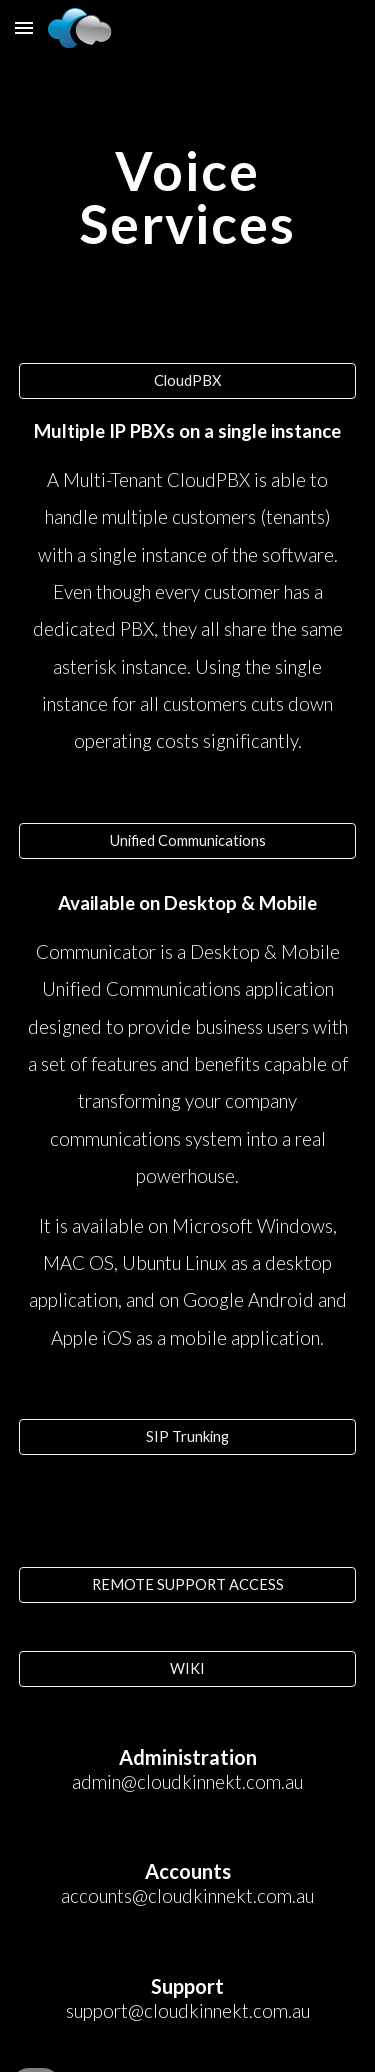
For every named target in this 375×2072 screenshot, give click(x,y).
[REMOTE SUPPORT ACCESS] (188, 1585)
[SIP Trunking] (188, 1437)
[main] (188, 197)
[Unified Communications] (188, 841)
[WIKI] (188, 1669)
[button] (24, 27)
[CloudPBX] (188, 381)
